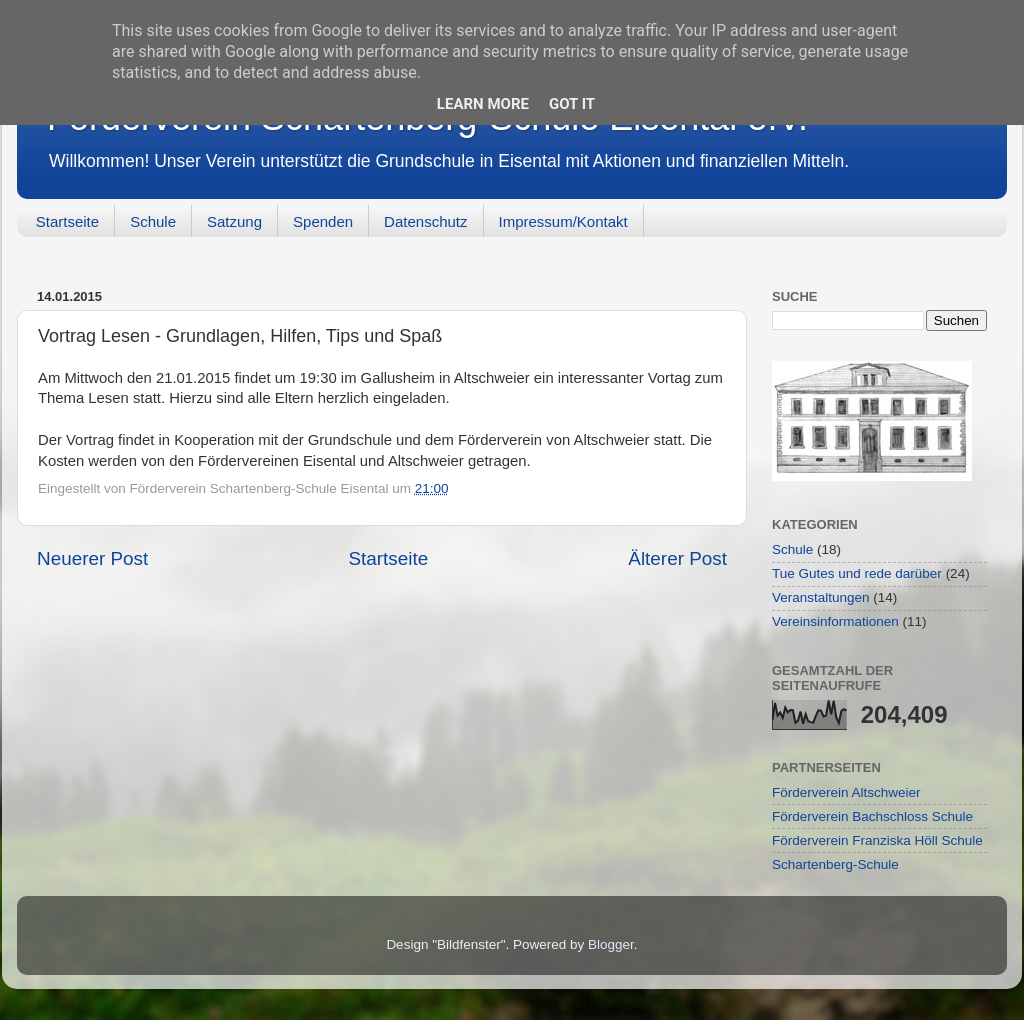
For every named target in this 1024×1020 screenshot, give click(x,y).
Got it (572, 104)
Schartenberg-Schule (835, 864)
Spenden (323, 221)
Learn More (483, 104)
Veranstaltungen (821, 597)
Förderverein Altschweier (846, 792)
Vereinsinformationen (835, 621)
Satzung (234, 221)
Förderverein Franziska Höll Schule (877, 840)
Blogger (611, 944)
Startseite (67, 221)
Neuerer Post (92, 558)
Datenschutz (425, 221)
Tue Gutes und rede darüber (857, 573)
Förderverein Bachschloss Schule (872, 816)
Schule (153, 221)
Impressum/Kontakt (563, 221)
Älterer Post (677, 558)
